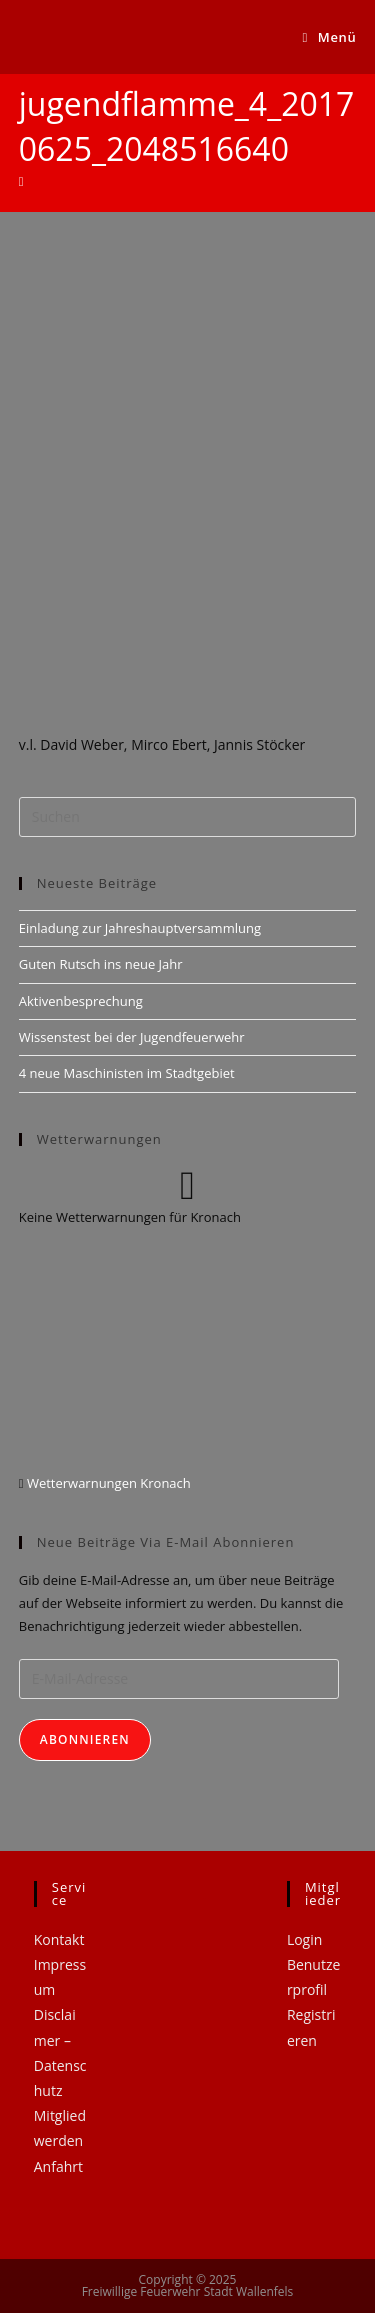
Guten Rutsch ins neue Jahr (101, 964)
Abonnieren (85, 1739)
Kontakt (59, 1939)
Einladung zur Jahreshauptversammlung (140, 928)
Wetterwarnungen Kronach (107, 1483)
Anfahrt (58, 2166)
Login (304, 1939)
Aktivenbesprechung (81, 1001)
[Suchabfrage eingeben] (188, 817)
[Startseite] (21, 181)
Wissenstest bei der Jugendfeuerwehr (132, 1037)
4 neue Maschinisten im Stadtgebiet (127, 1073)
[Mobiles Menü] (330, 37)
